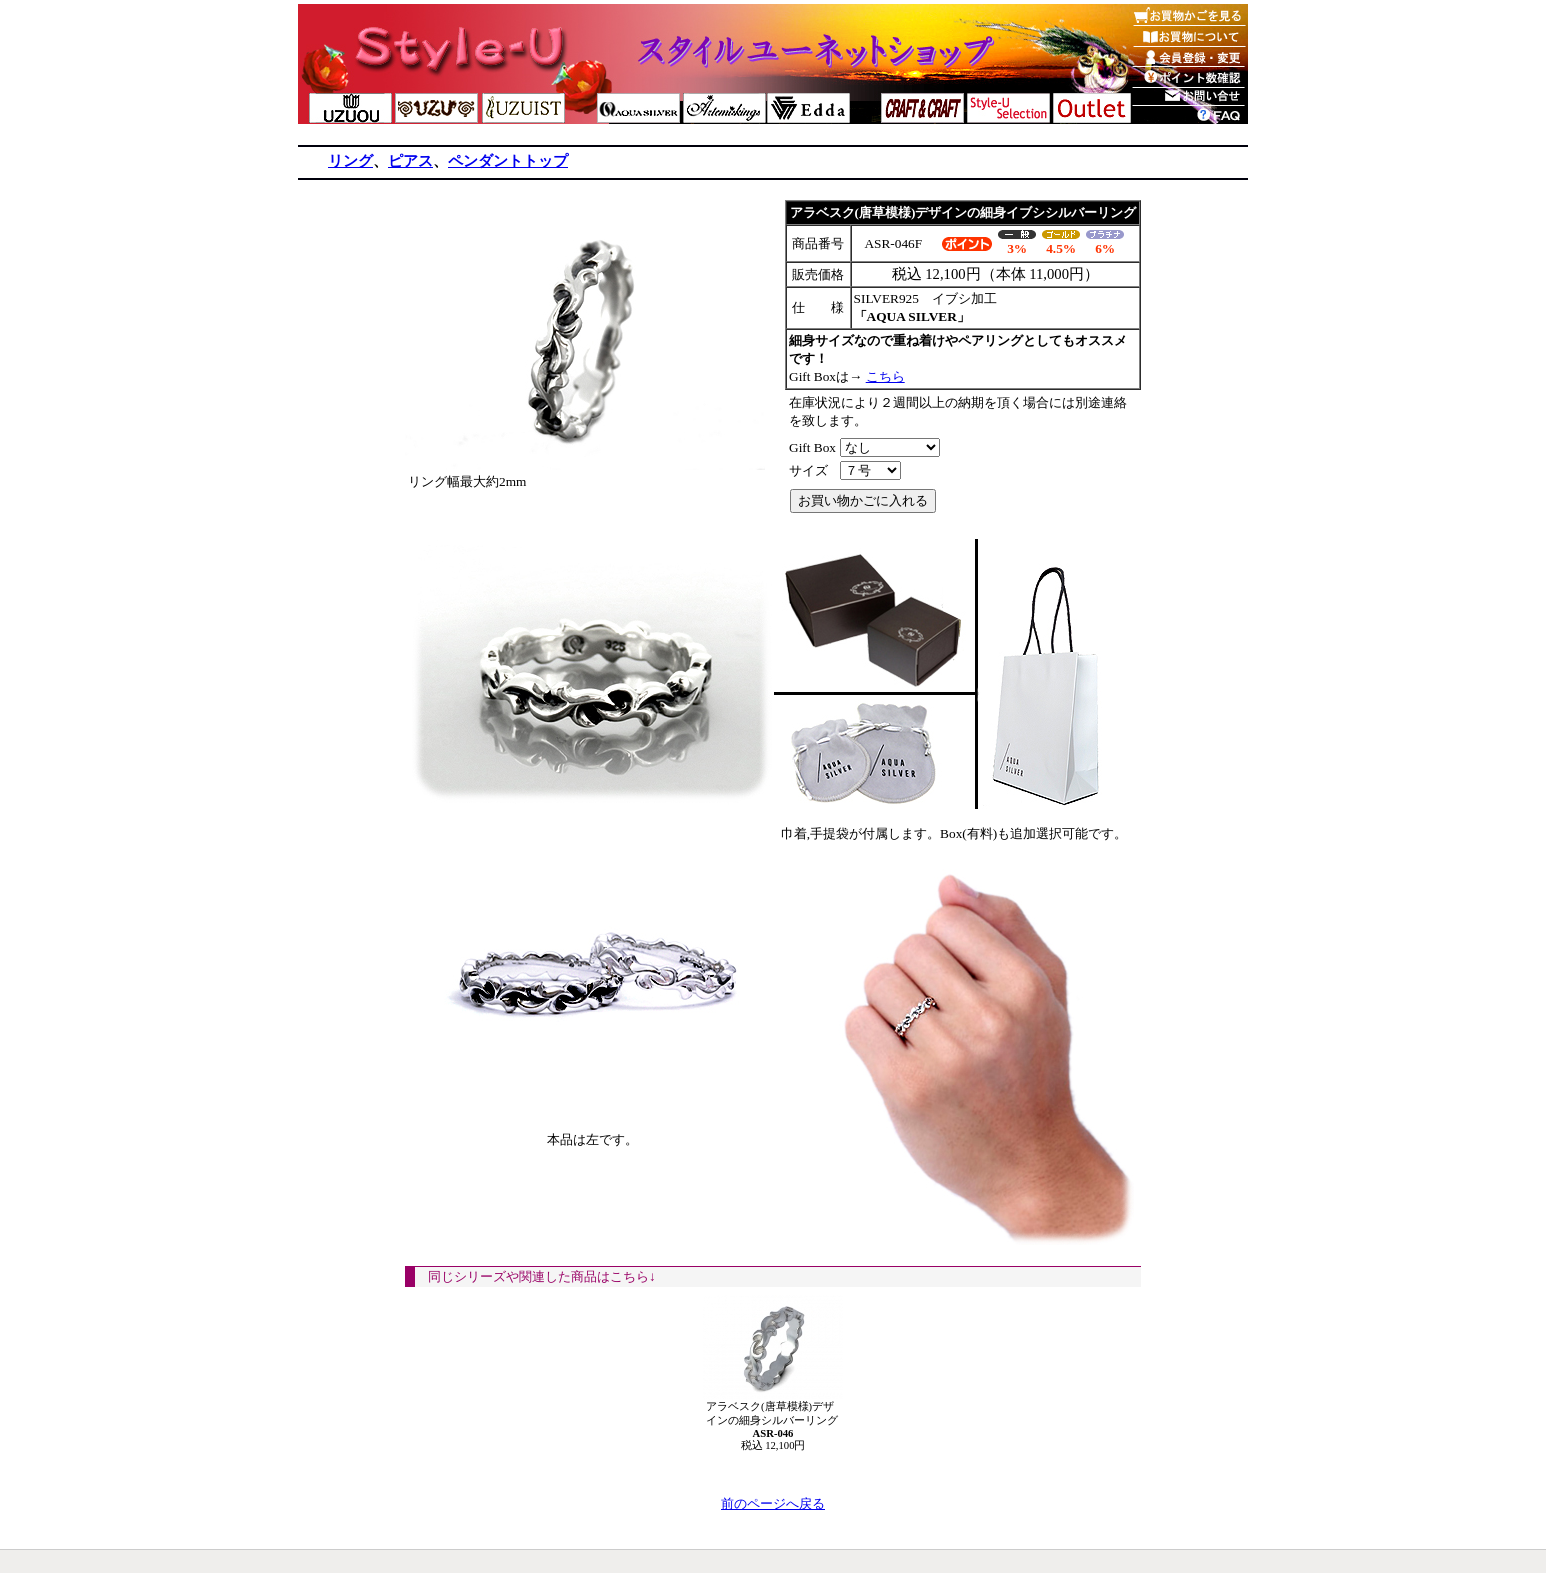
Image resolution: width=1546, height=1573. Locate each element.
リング (350, 161)
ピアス (410, 161)
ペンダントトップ (508, 161)
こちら (885, 376)
